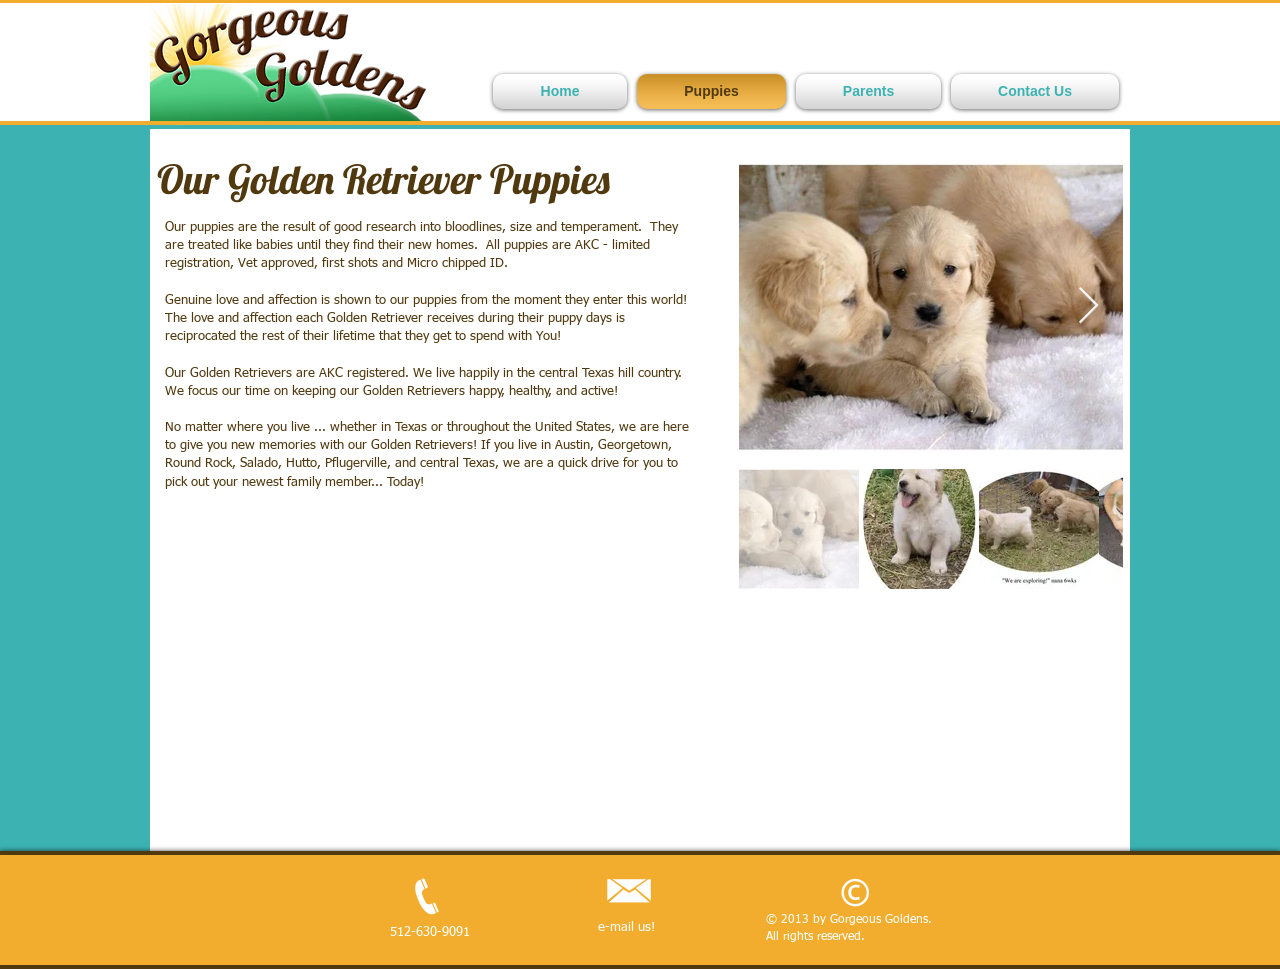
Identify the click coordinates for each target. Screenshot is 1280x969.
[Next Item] (1088, 306)
